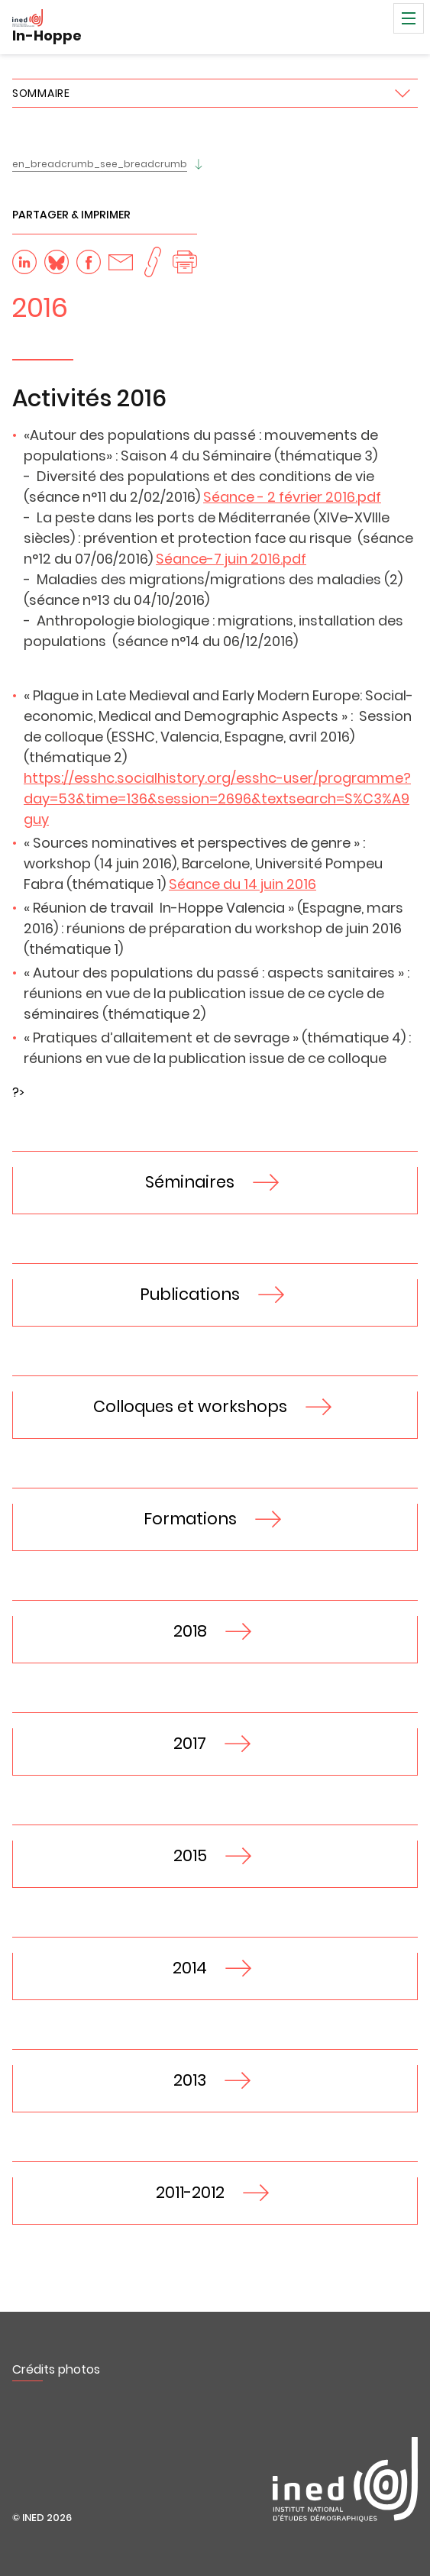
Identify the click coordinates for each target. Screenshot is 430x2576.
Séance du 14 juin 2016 (242, 884)
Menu (408, 18)
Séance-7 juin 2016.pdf (231, 558)
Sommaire (41, 93)
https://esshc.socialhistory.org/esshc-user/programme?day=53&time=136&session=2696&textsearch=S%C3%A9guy (217, 798)
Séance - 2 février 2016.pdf (292, 496)
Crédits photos (56, 2369)
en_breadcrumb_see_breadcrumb (99, 163)
